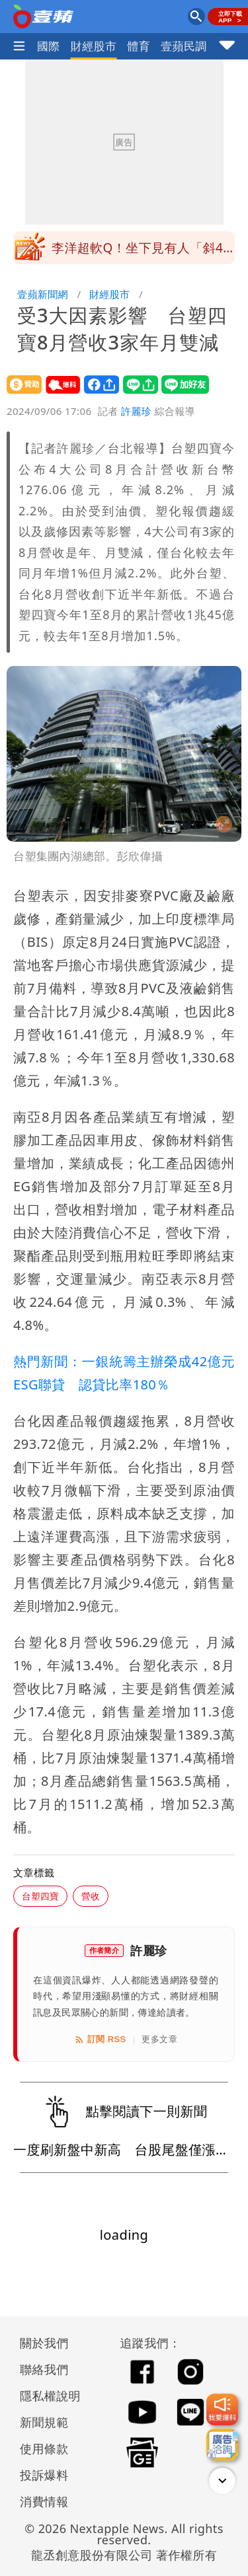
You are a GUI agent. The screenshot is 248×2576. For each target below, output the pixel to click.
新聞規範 (44, 2422)
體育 (138, 46)
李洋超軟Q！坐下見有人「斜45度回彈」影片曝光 (141, 251)
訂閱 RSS (100, 2039)
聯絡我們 (44, 2369)
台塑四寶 (40, 1896)
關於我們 (44, 2343)
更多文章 (159, 2039)
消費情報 (44, 2501)
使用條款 (44, 2448)
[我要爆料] (222, 2409)
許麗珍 (136, 411)
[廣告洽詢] (222, 2444)
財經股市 (94, 46)
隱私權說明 (45, 2396)
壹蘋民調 (184, 46)
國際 (48, 46)
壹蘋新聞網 (42, 294)
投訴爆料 (44, 2475)
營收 (90, 1896)
